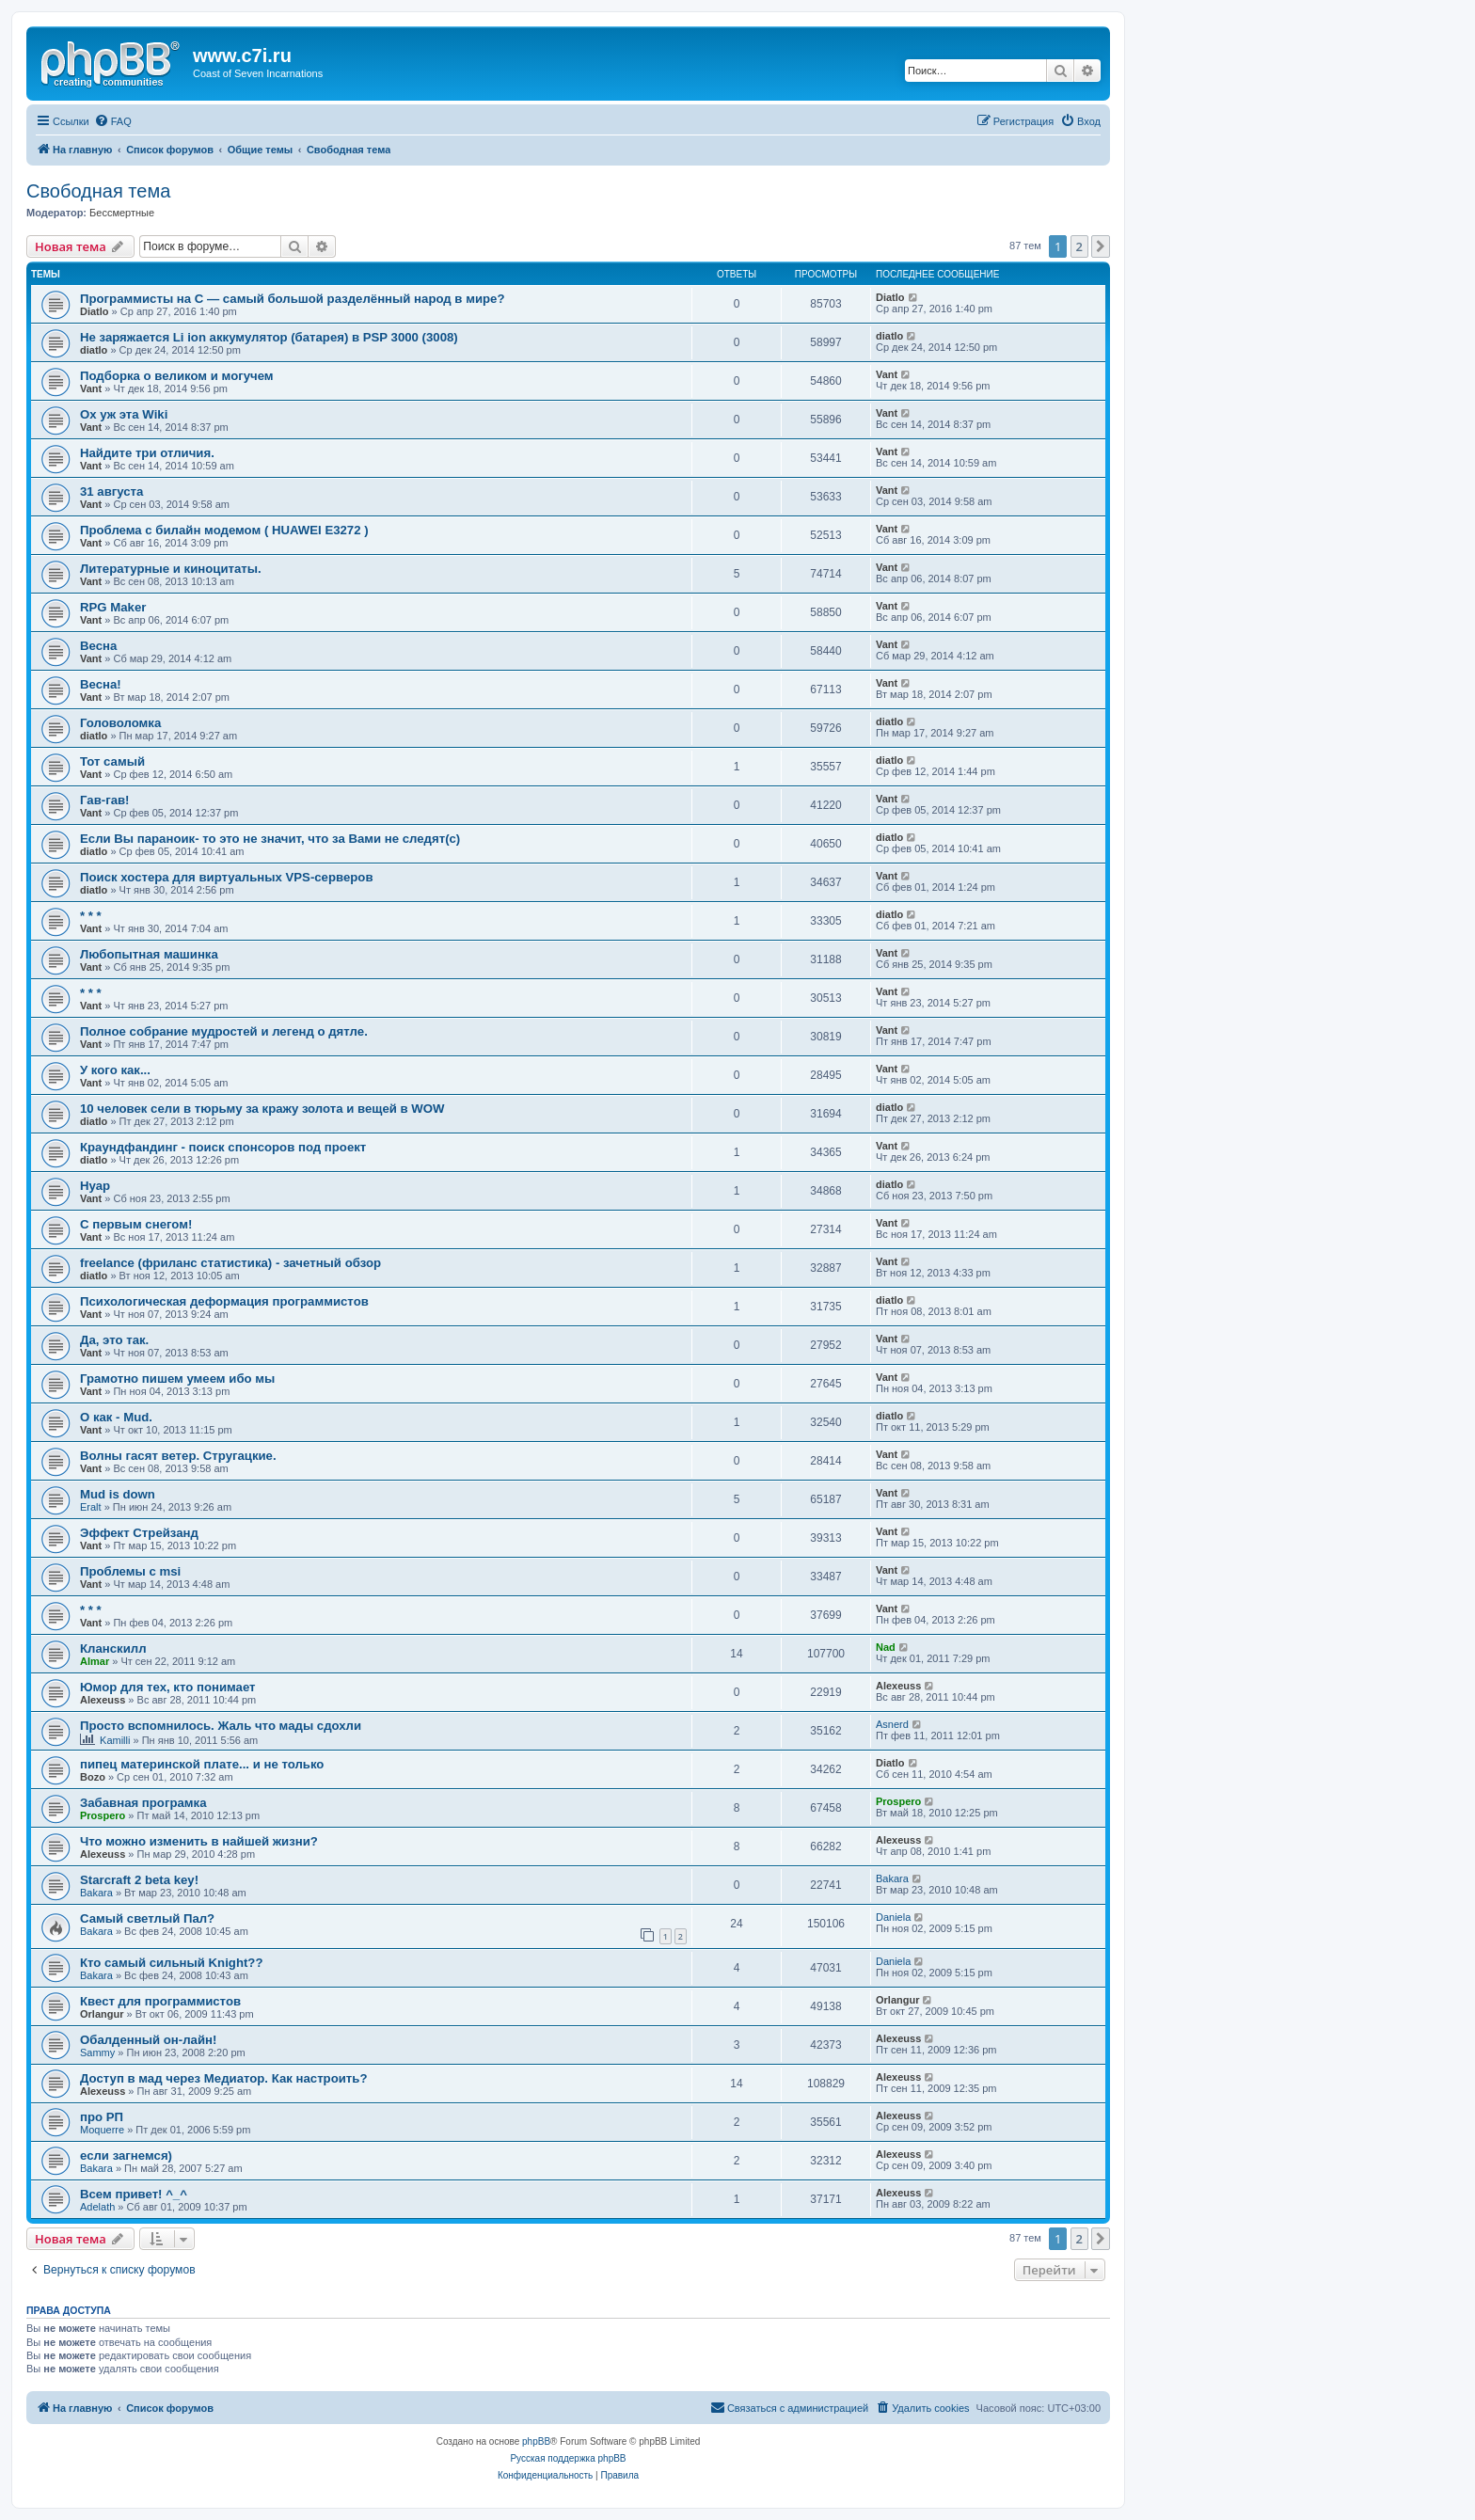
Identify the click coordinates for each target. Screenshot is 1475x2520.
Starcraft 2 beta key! (139, 1880)
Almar (94, 1661)
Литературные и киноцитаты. (171, 569)
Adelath (97, 2206)
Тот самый (112, 761)
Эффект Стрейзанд (139, 1533)
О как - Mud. (116, 1417)
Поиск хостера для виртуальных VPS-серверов (226, 877)
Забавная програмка (143, 1803)
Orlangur (101, 2014)
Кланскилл (113, 1648)
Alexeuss (102, 1699)
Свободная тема (98, 191)
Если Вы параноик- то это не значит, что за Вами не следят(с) (270, 839)
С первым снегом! (136, 1224)
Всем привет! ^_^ (133, 2194)
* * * (91, 916)
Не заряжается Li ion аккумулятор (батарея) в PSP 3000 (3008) (269, 337)
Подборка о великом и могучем (177, 376)
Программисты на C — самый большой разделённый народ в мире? (292, 299)
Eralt (91, 1507)
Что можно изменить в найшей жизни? (199, 1841)
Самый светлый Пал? (147, 1918)
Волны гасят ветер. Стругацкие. (178, 1456)
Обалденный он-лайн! (148, 2040)
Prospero (102, 1815)
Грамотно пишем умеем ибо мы (177, 1378)
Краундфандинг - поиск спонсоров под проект (223, 1147)
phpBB (536, 2441)
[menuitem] (113, 121)
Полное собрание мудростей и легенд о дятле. (224, 1031)
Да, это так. (114, 1340)
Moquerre (102, 2129)
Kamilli (115, 1740)
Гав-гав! (104, 800)
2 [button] (1079, 246)
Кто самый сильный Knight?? (171, 1963)
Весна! (100, 684)
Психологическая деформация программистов (224, 1301)
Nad (886, 1647)
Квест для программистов (160, 2001)
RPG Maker (113, 607)
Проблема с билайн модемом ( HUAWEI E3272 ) (224, 530)
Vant (91, 388)
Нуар (95, 1186)
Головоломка (120, 723)
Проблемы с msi (130, 1571)
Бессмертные (121, 212)
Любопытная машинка (149, 954)
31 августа (111, 491)
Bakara (96, 1892)
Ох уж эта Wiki (123, 414)
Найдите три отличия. (147, 453)
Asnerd (892, 1724)
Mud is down (117, 1494)
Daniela (893, 1917)
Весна (98, 646)
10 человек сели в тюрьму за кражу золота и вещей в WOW (262, 1109)
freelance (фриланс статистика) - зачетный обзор (230, 1263)
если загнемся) (126, 2155)
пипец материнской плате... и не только (202, 1764)
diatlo (93, 350)
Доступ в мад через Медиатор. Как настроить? (223, 2078)
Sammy (97, 2052)
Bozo (92, 1777)
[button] (1100, 246)
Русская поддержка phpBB (568, 2458)
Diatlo (94, 311)
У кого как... (115, 1070)
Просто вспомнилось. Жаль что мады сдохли (220, 1726)
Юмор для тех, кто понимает (168, 1687)
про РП (101, 2117)
